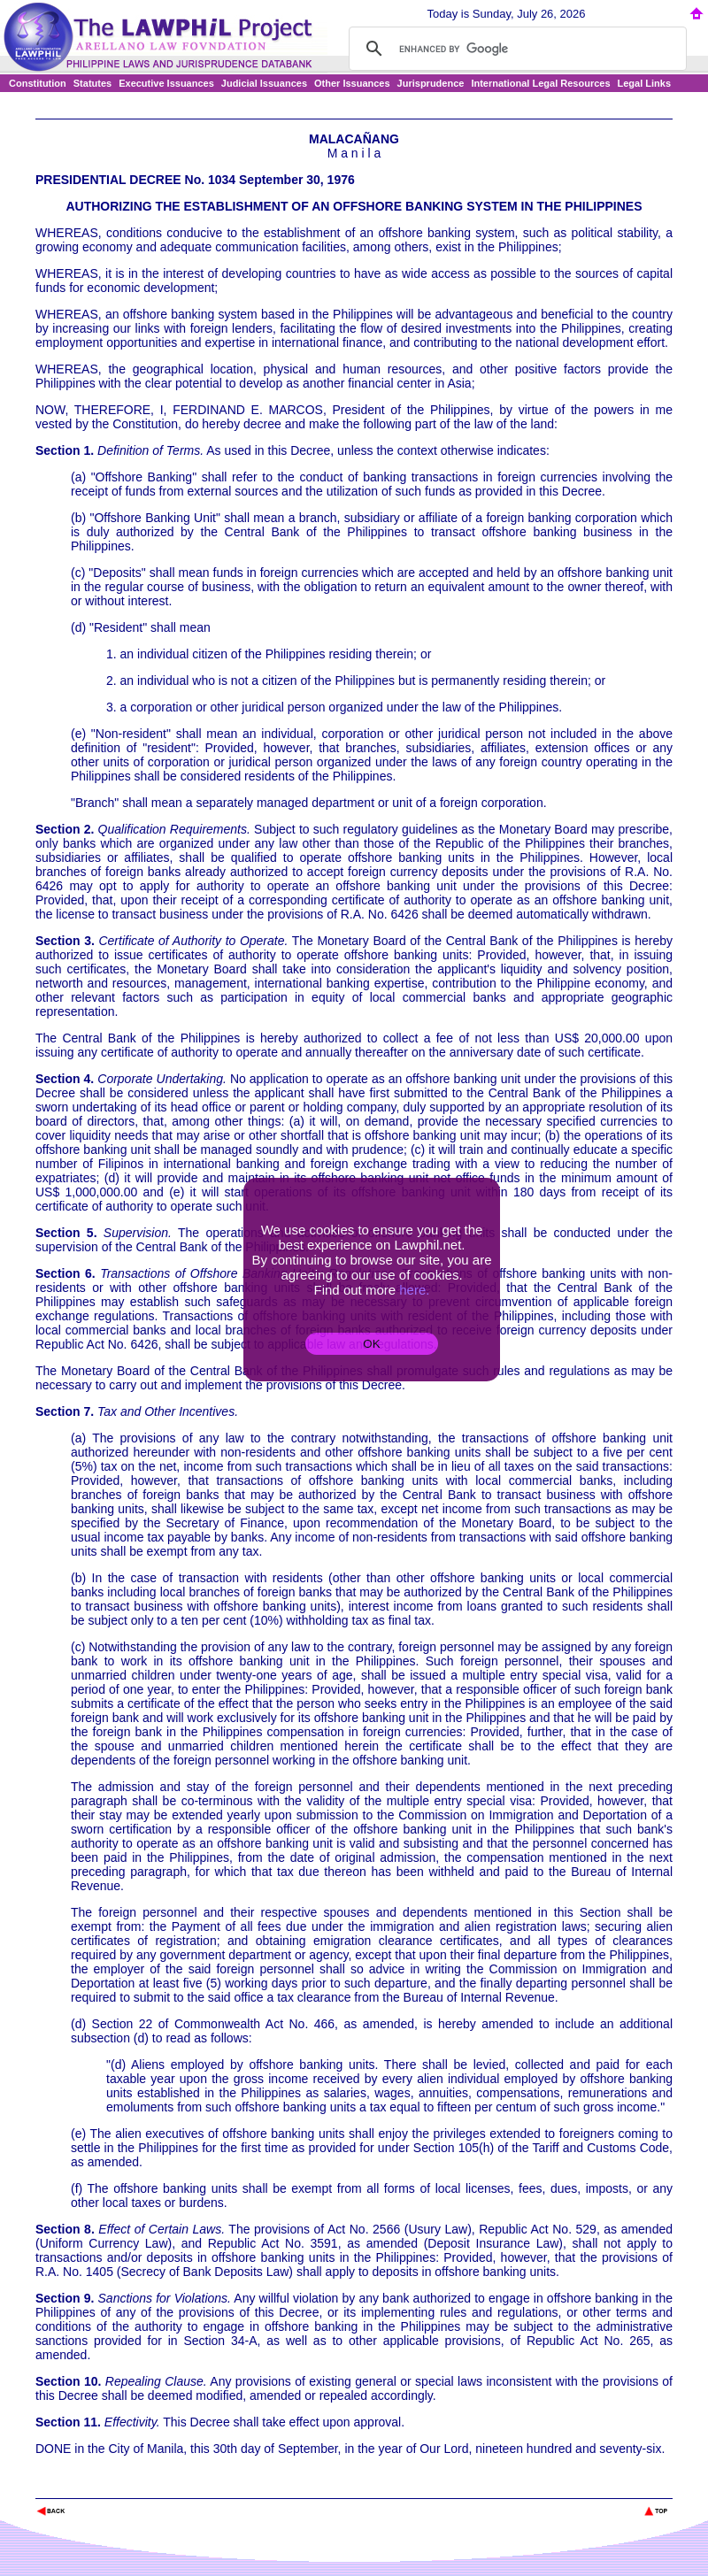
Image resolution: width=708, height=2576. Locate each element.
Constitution (37, 83)
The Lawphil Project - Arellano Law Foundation (127, 2487)
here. (414, 1289)
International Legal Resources (540, 83)
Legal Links (645, 83)
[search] (515, 48)
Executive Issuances (166, 83)
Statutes (92, 83)
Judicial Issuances (264, 83)
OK (371, 1343)
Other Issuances (352, 83)
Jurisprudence (431, 83)
